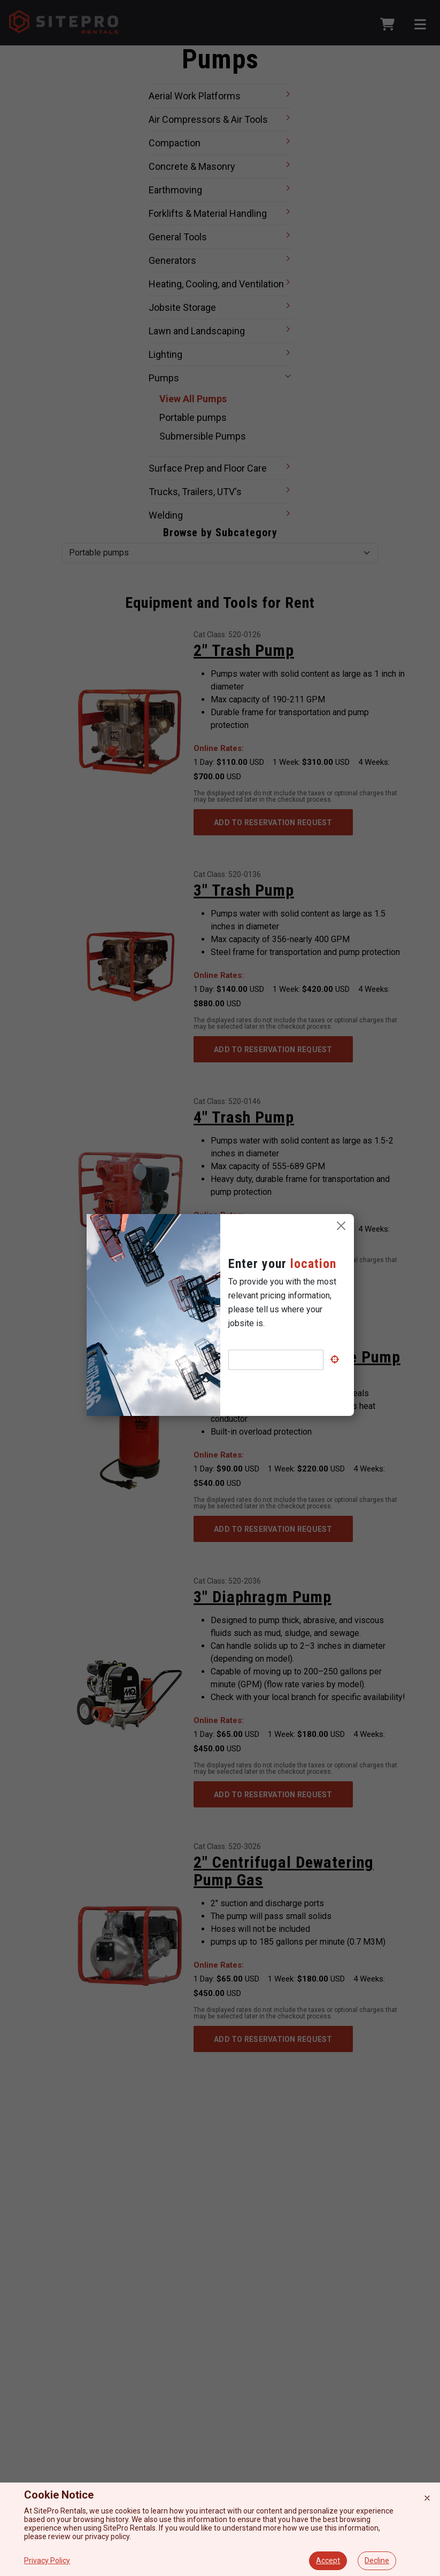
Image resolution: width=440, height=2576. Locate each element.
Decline (377, 2560)
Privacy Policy (47, 2560)
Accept (328, 2560)
